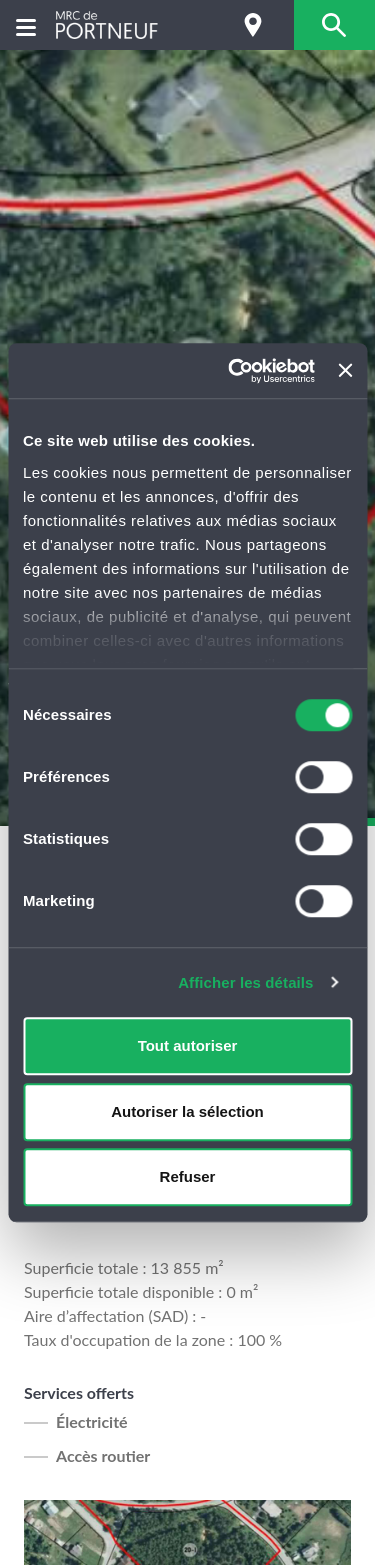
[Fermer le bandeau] (345, 371)
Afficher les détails (245, 982)
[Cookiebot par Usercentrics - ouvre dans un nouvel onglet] (235, 371)
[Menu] (26, 25)
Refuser (188, 1176)
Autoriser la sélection (187, 1111)
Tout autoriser (188, 1045)
